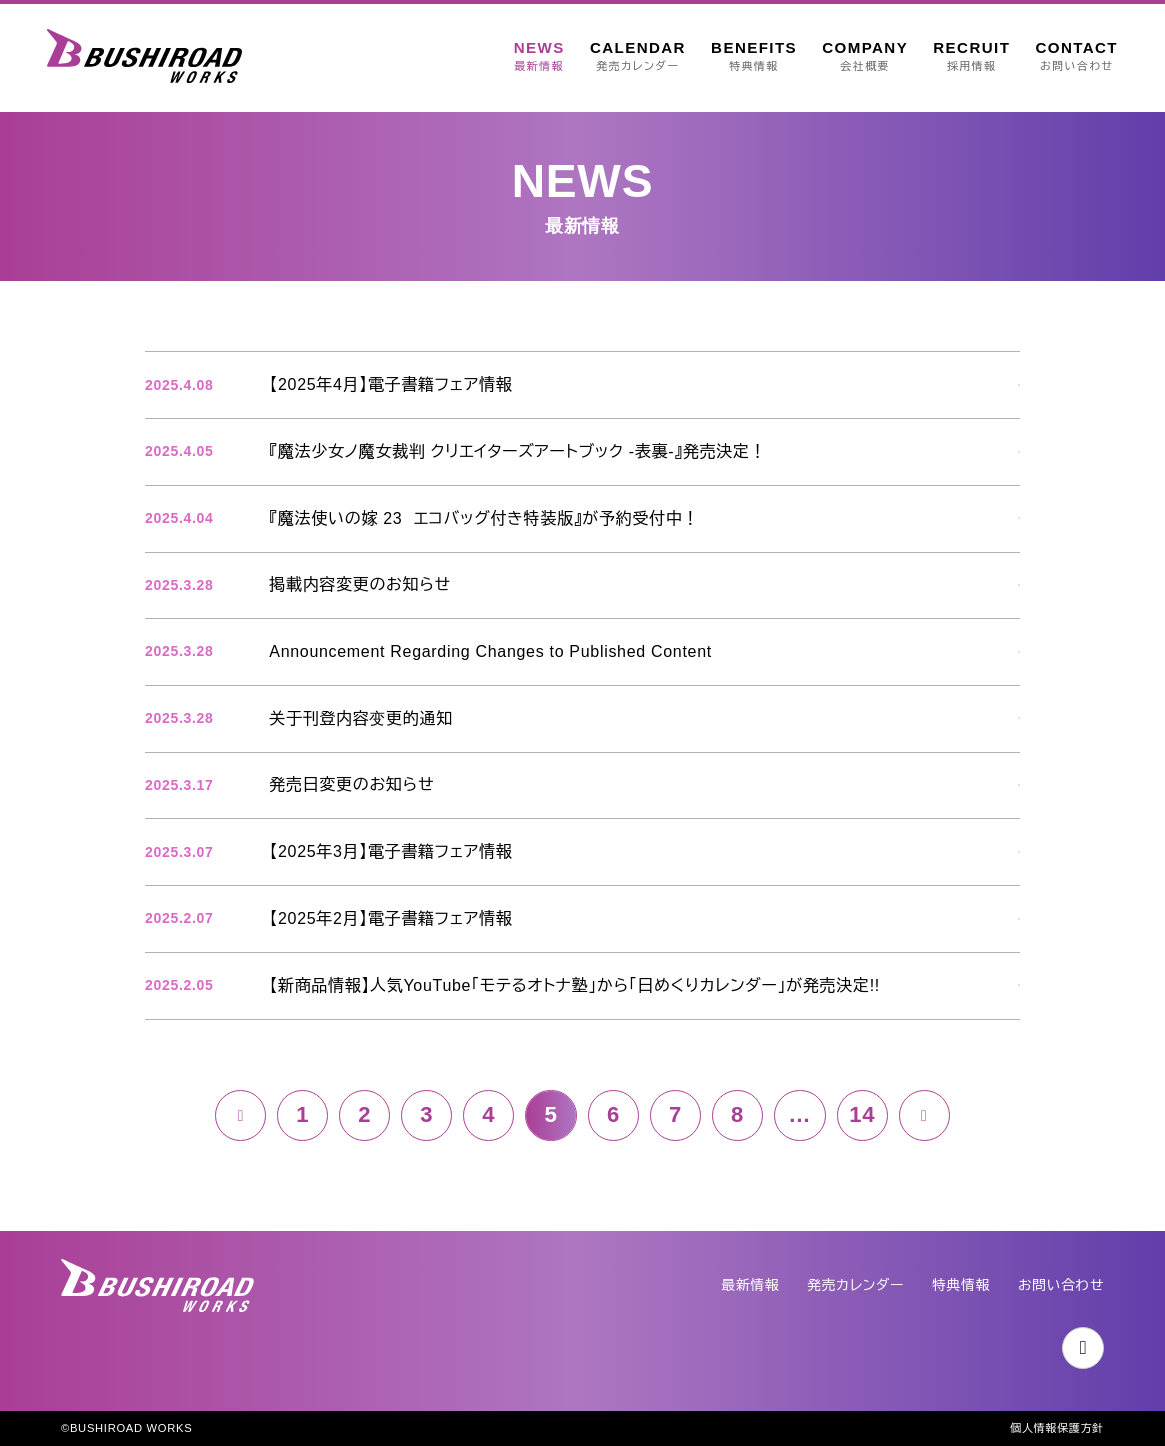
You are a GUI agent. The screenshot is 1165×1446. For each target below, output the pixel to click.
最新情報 (746, 1286)
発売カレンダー (853, 1286)
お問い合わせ (1060, 1286)
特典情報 (959, 1286)
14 (865, 1120)
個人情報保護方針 (1056, 1428)
